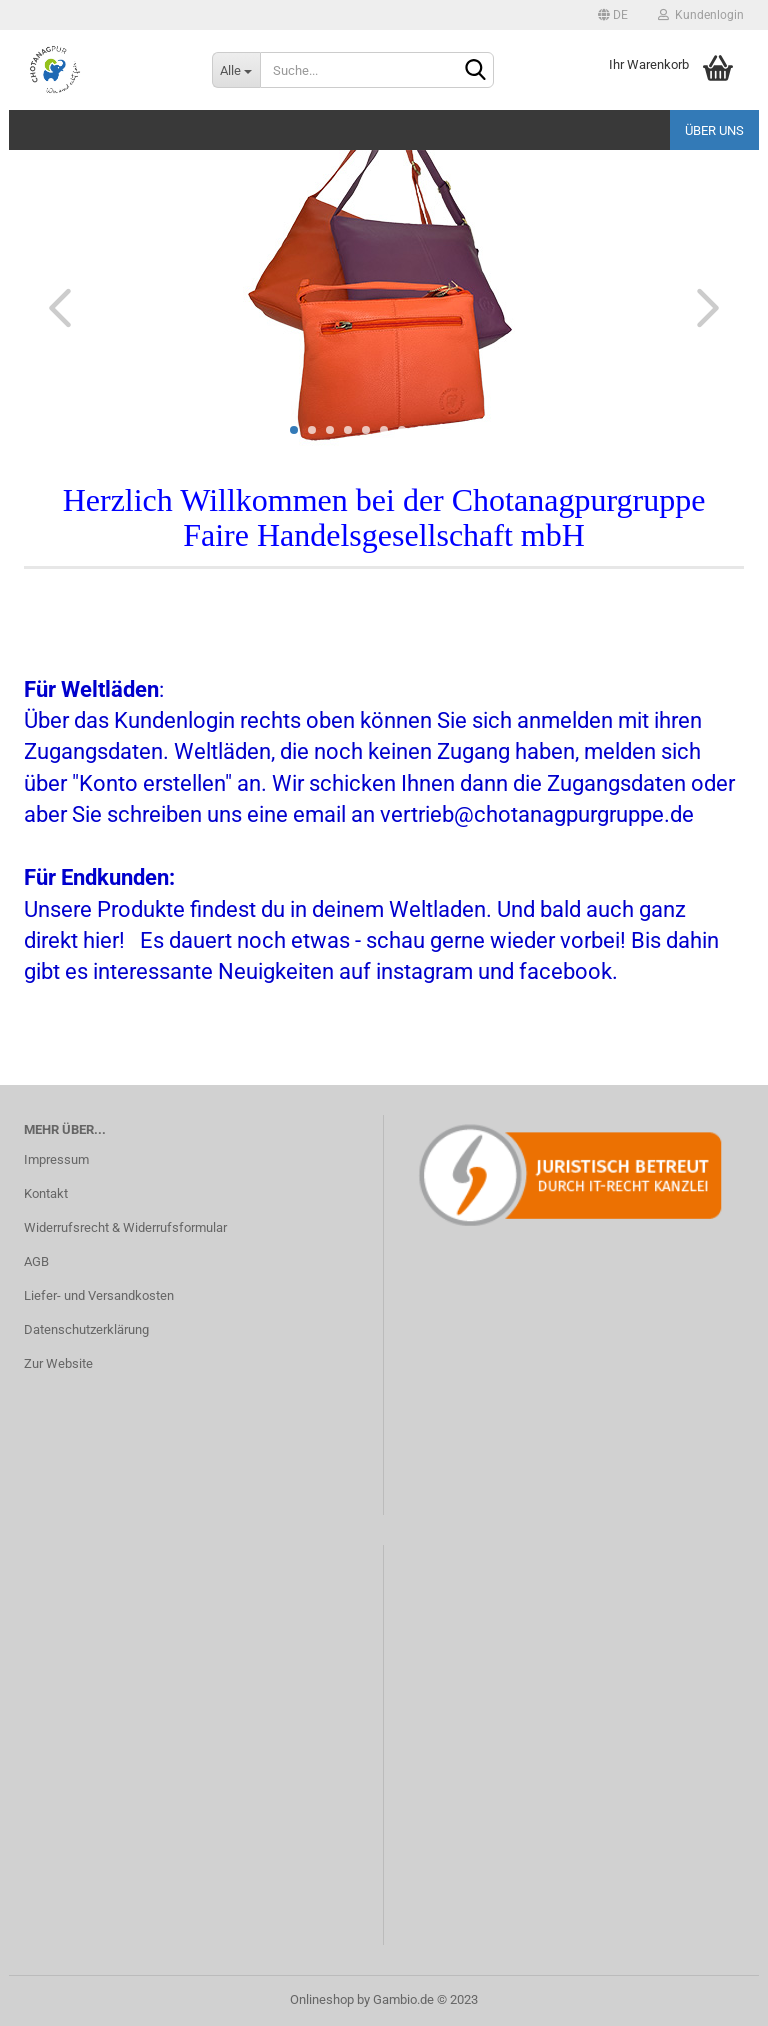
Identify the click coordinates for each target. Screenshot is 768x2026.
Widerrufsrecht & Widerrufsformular (125, 1227)
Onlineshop (322, 1999)
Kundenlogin (701, 15)
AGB (36, 1261)
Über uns (714, 130)
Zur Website (58, 1363)
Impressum (56, 1159)
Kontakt (46, 1193)
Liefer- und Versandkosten (99, 1295)
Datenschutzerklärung (86, 1329)
